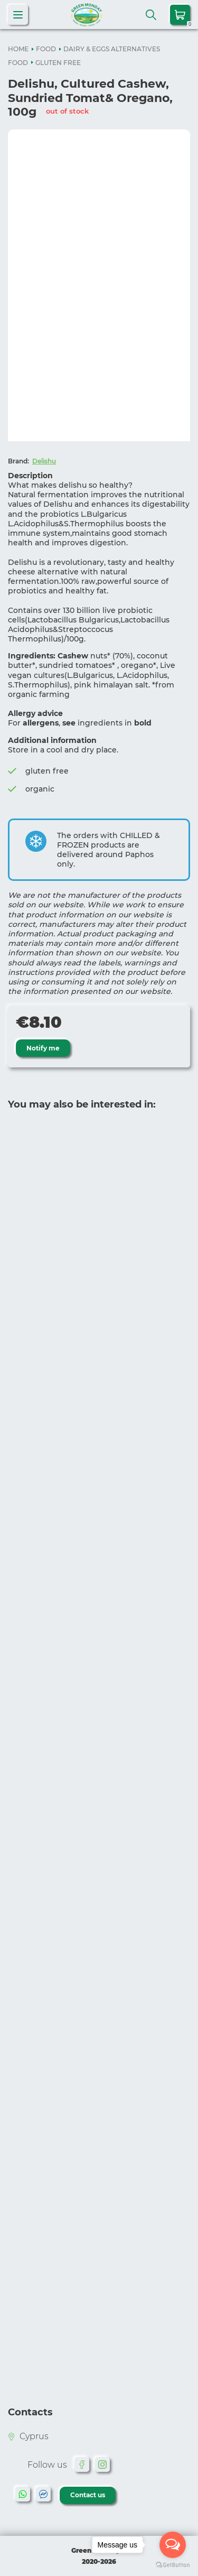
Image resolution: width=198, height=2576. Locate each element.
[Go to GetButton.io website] (173, 2565)
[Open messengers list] (172, 2545)
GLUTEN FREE (58, 63)
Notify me (43, 1048)
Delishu (44, 461)
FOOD (46, 49)
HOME (18, 49)
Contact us (87, 2495)
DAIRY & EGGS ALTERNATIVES (111, 49)
